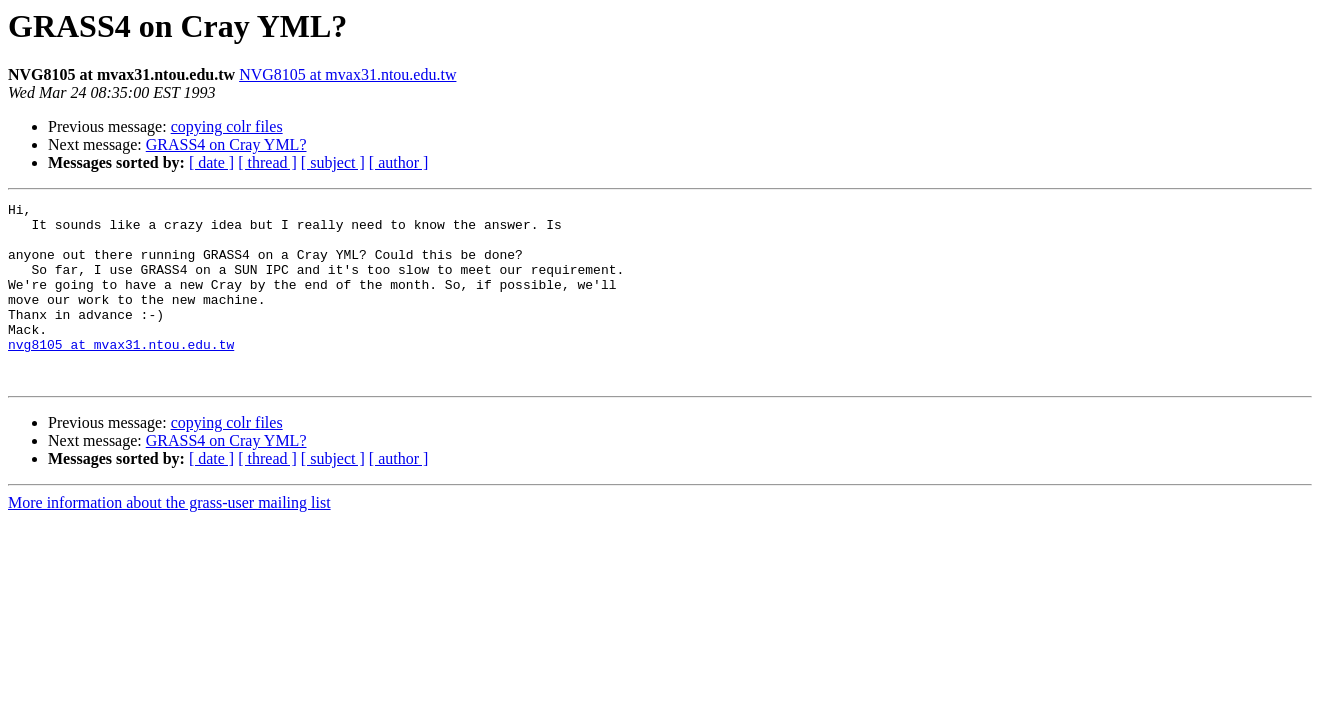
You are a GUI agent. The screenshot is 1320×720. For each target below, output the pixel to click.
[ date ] (211, 162)
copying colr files (227, 126)
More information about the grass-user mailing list (169, 538)
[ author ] (399, 162)
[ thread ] (267, 162)
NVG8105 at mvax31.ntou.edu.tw (347, 74)
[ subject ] (333, 162)
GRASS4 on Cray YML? (226, 144)
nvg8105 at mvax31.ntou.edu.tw (121, 374)
